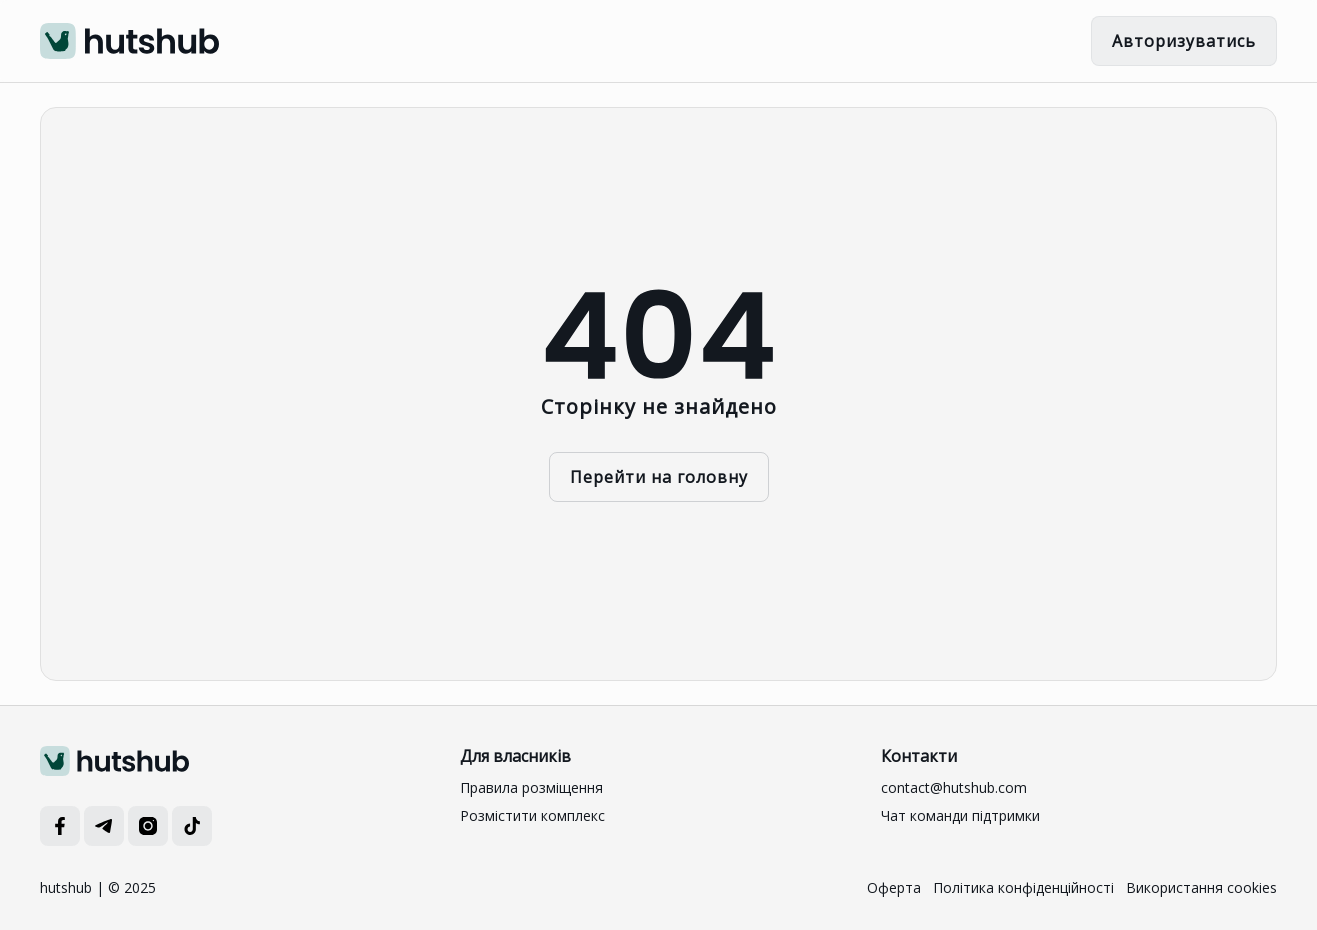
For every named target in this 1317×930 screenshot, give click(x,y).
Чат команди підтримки (960, 815)
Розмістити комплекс (532, 815)
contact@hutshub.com (954, 787)
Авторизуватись (1184, 41)
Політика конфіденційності (1023, 887)
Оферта (894, 887)
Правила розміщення (531, 787)
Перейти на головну (659, 477)
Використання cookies (1201, 887)
